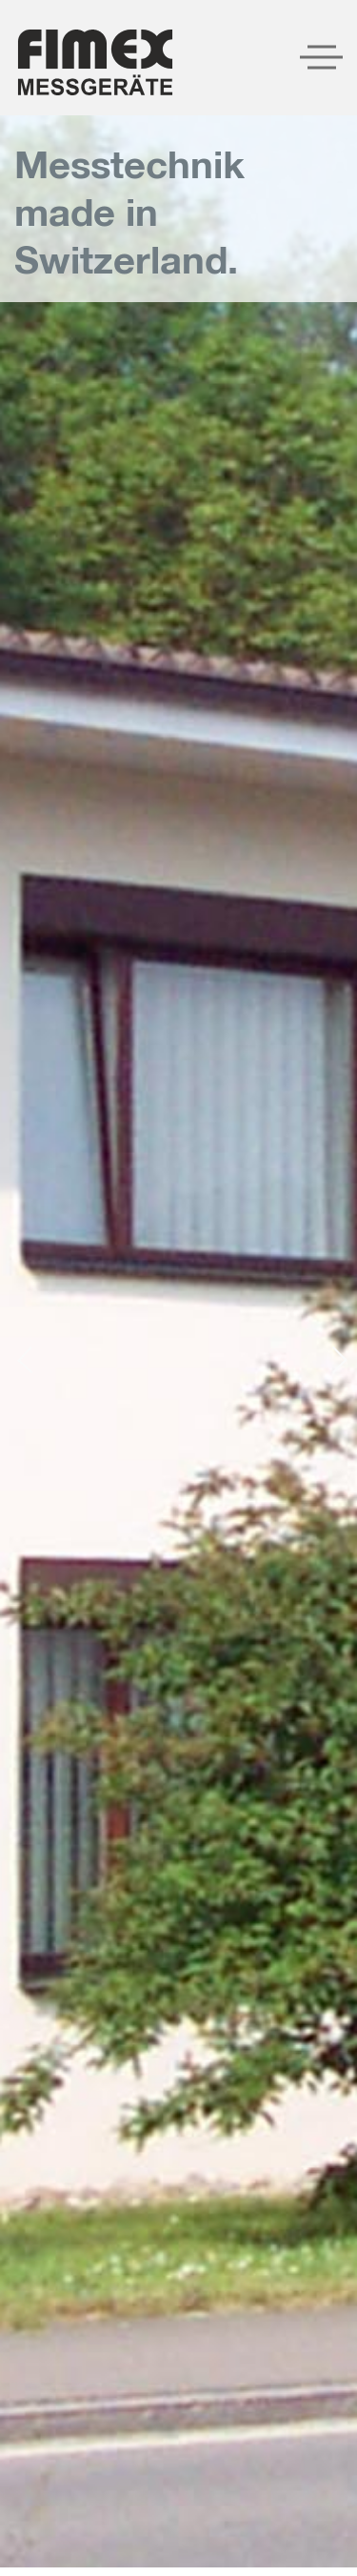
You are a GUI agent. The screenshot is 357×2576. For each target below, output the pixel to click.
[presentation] (30, 1359)
